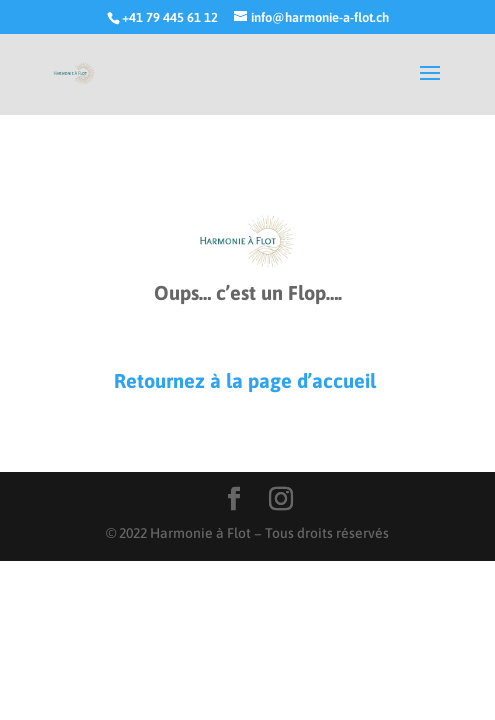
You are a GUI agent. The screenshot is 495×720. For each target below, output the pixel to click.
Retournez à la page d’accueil (247, 380)
